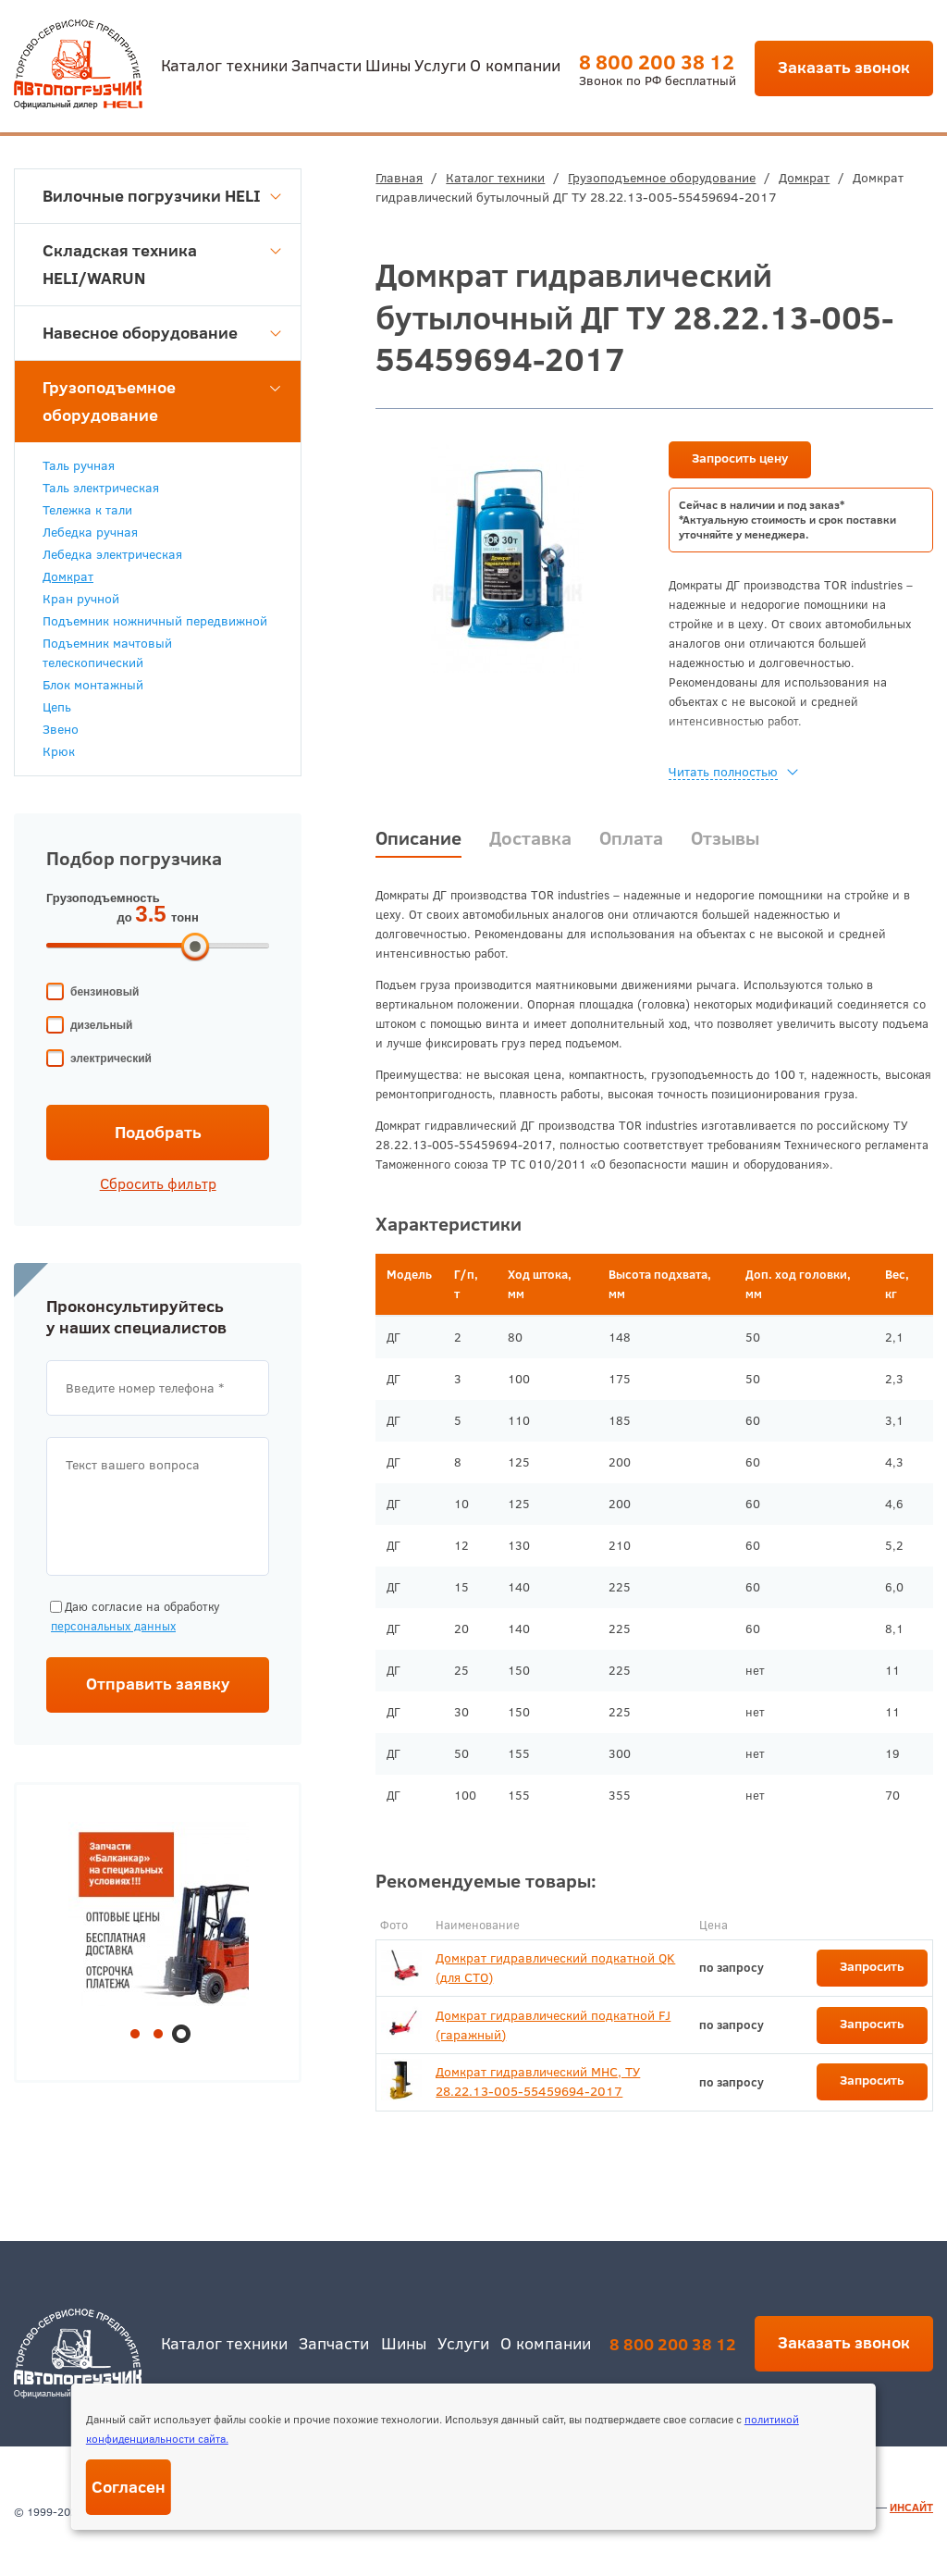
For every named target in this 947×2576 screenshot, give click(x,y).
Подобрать (158, 1132)
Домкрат (804, 177)
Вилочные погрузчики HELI (162, 195)
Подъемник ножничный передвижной (155, 621)
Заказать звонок (844, 67)
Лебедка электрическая (112, 554)
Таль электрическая (101, 487)
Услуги (440, 64)
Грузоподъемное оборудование (662, 177)
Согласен (129, 2486)
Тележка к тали (87, 510)
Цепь (57, 707)
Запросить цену (740, 458)
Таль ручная (79, 465)
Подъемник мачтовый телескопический (107, 653)
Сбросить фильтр (158, 1183)
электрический (111, 1058)
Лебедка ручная (90, 532)
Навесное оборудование (162, 332)
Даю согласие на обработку (133, 1617)
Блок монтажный (93, 684)
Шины (388, 64)
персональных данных (113, 1625)
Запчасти (326, 64)
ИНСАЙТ (911, 2507)
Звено (61, 729)
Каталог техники (224, 64)
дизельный (101, 1025)
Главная (399, 177)
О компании (515, 64)
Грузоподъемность (103, 898)
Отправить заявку (158, 1683)
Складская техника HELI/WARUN (162, 264)
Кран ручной (81, 598)
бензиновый (104, 991)
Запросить (872, 1966)
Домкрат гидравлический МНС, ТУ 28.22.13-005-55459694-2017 (538, 2081)
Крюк (59, 751)
